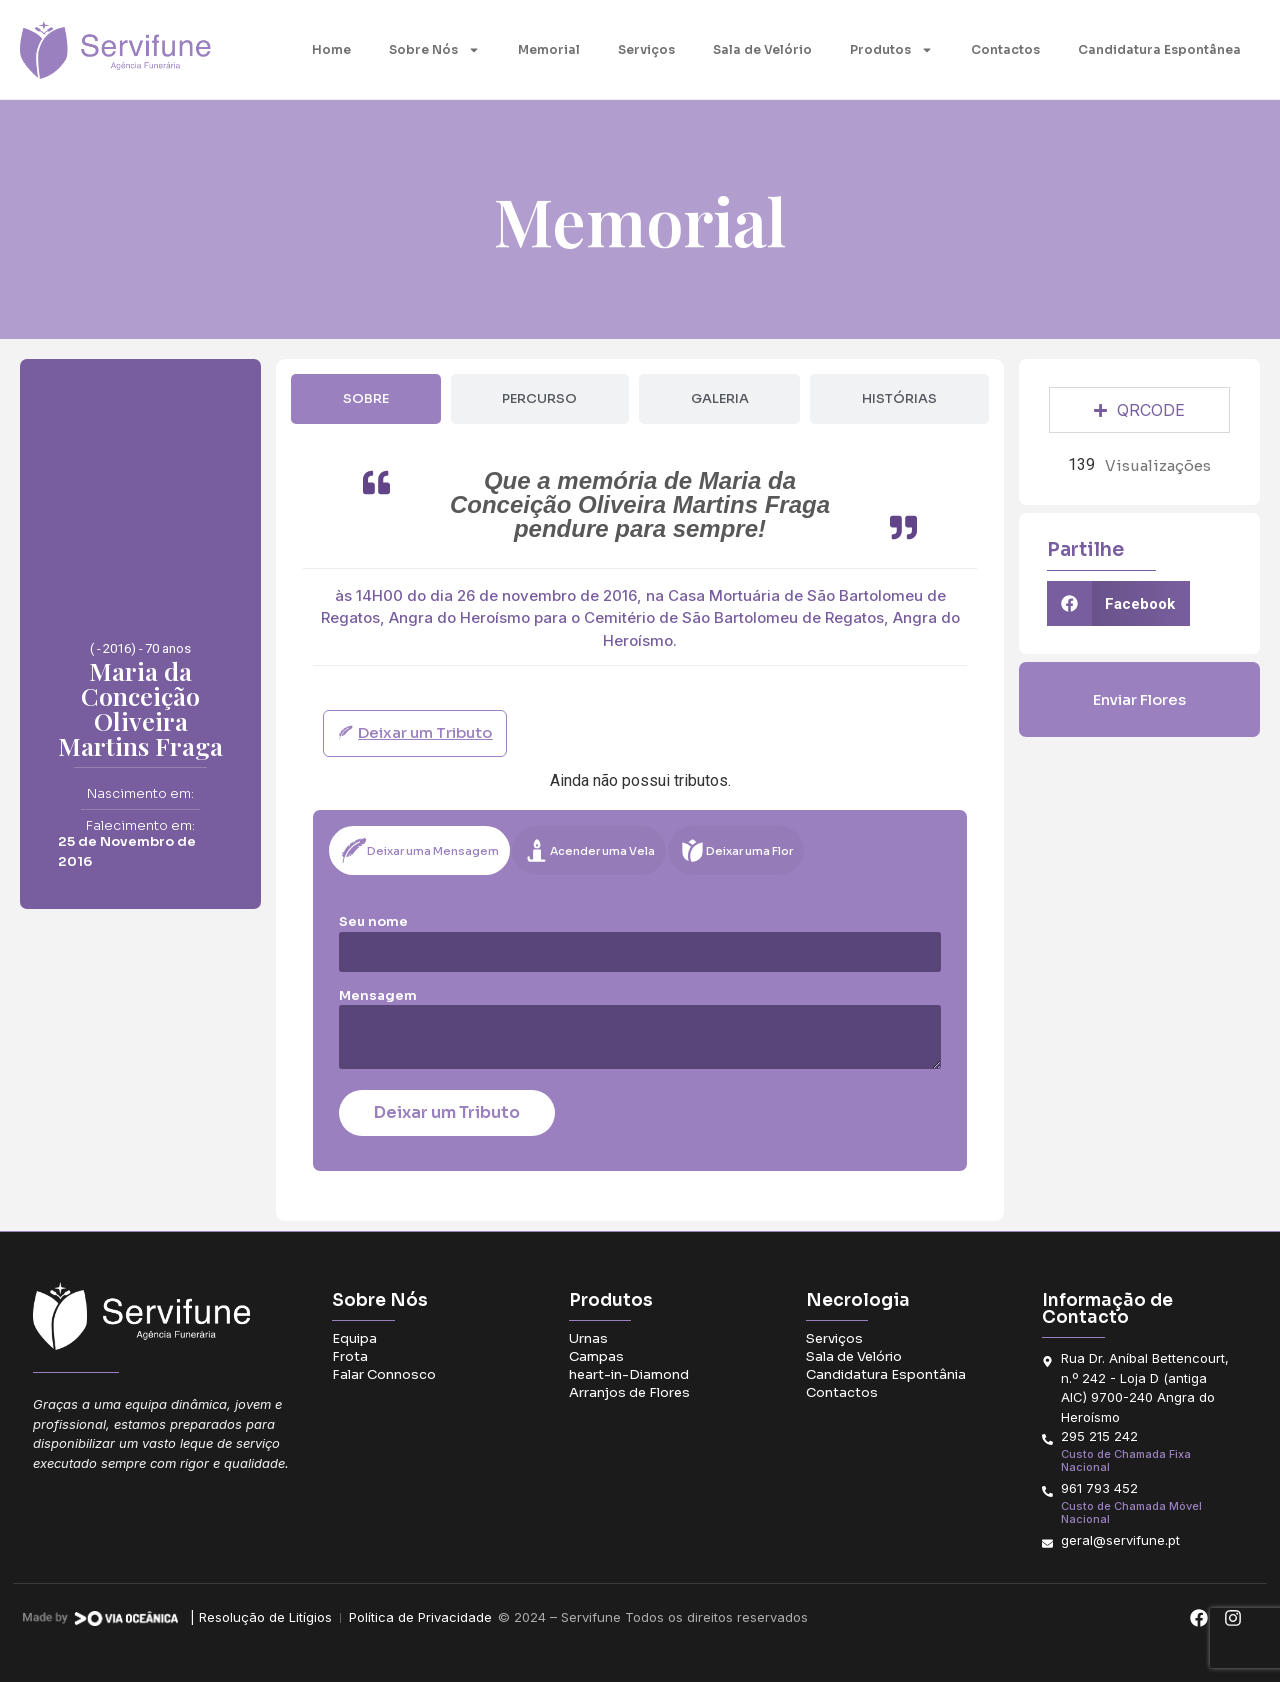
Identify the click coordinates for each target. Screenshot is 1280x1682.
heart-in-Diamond (629, 1374)
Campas (596, 1356)
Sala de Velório (762, 49)
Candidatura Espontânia (886, 1374)
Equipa (354, 1338)
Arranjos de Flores (629, 1392)
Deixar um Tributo (447, 1112)
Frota (350, 1356)
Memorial (549, 49)
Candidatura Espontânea (1159, 49)
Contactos (1005, 49)
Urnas (588, 1338)
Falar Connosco (384, 1374)
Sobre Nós (434, 50)
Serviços (646, 49)
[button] (1119, 603)
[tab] (365, 399)
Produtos (891, 50)
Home (331, 49)
